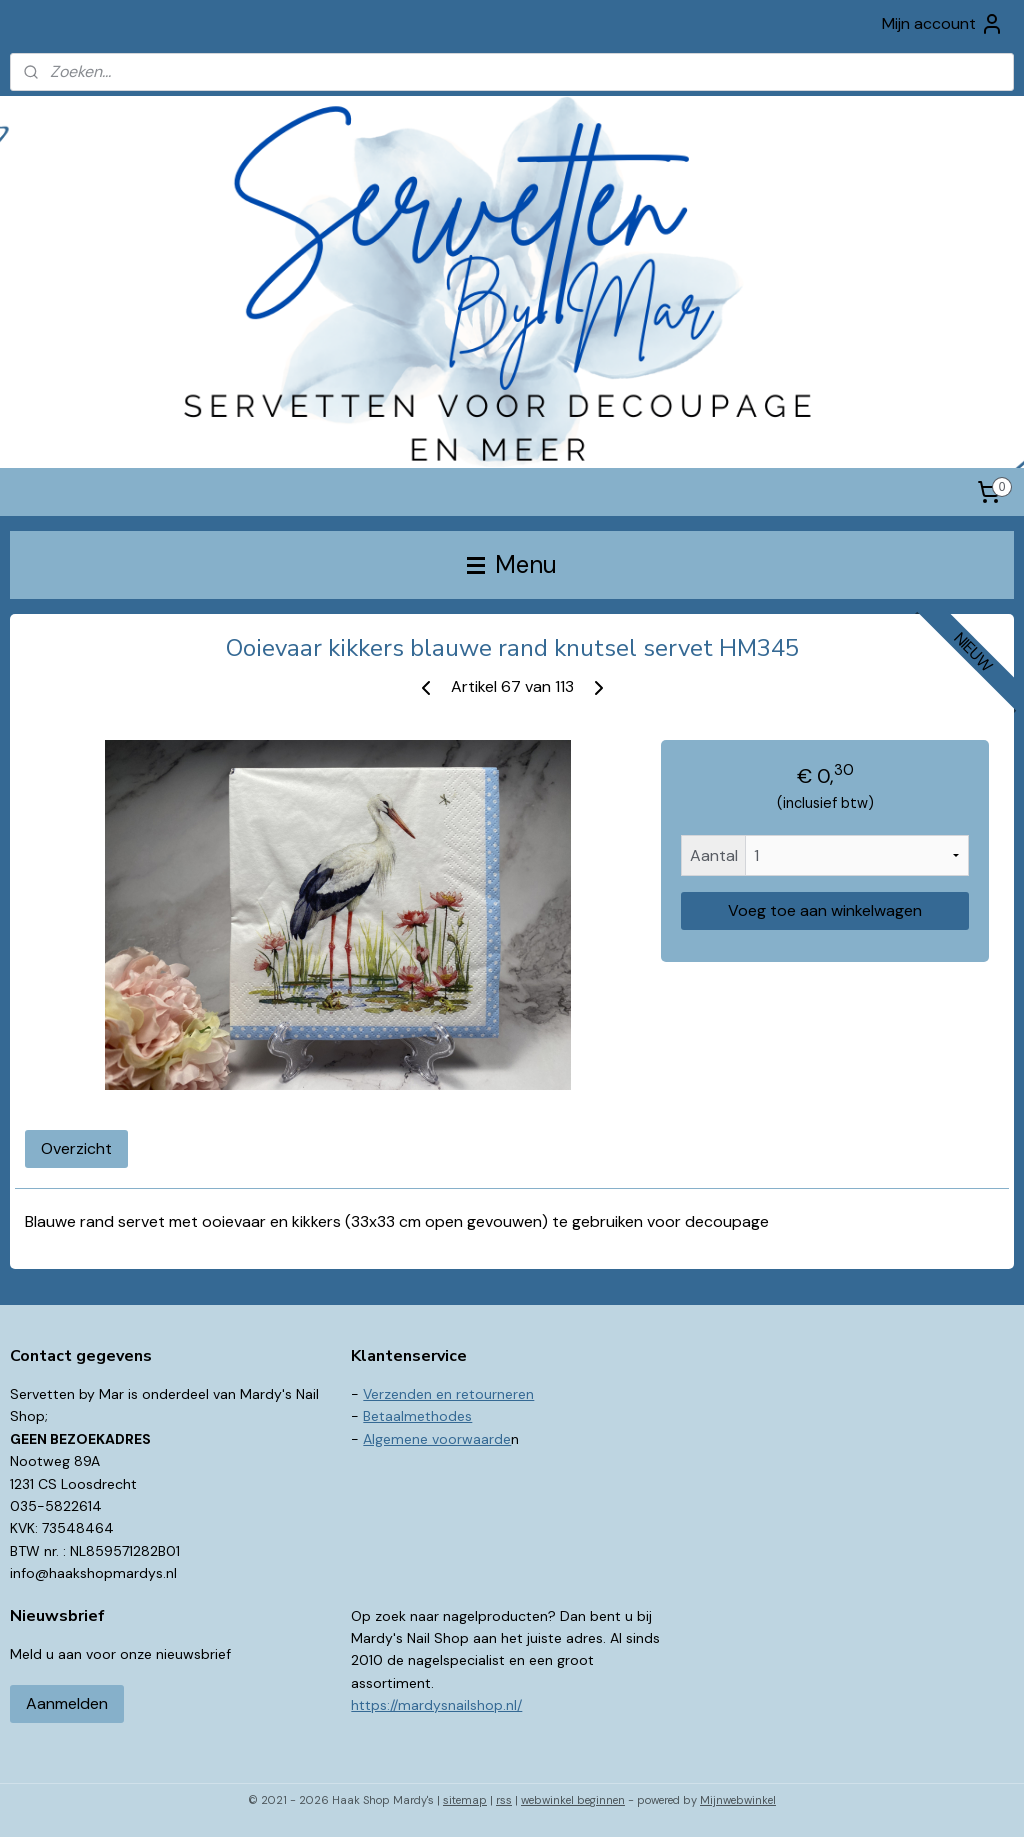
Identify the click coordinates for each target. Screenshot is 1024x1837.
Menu (512, 564)
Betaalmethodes (417, 1416)
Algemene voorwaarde (437, 1439)
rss (504, 1800)
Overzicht (76, 1148)
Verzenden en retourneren (448, 1394)
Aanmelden (67, 1703)
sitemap (465, 1800)
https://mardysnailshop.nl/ (436, 1705)
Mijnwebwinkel (738, 1800)
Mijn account (943, 24)
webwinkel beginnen (573, 1800)
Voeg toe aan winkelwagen (825, 910)
